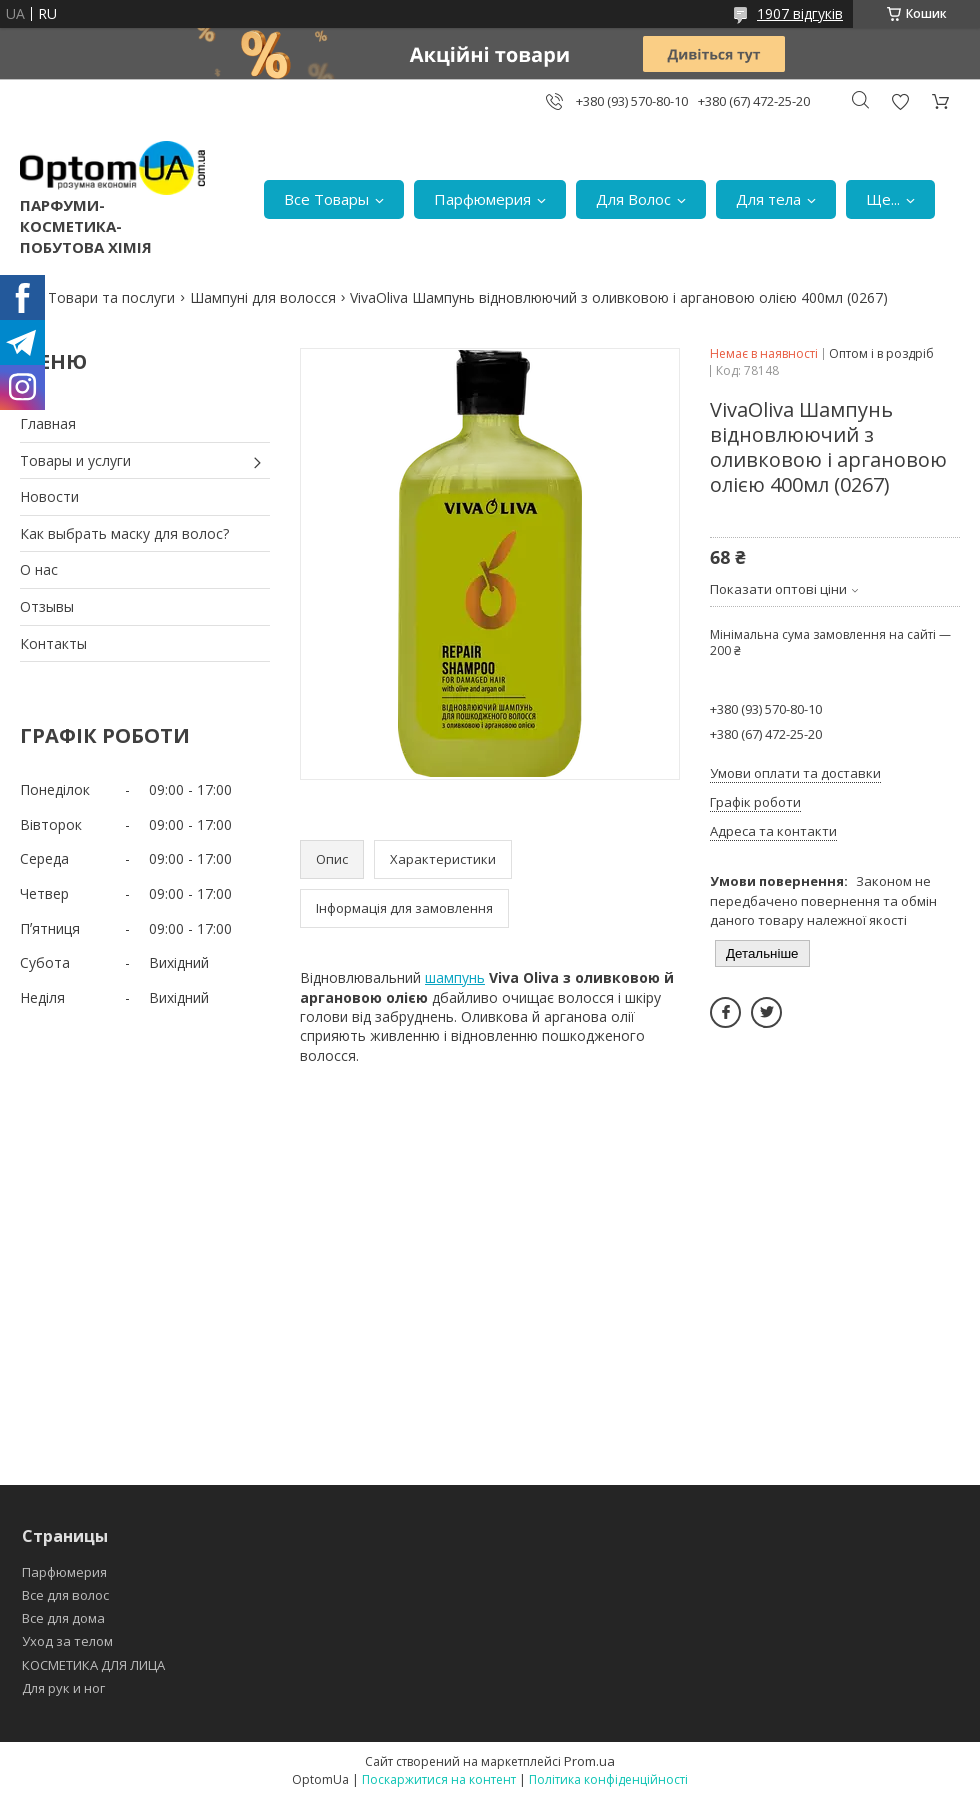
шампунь (455, 977)
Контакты (53, 643)
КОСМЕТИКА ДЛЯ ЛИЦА (93, 1665)
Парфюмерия (482, 199)
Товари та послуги (111, 297)
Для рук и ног (63, 1688)
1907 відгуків (800, 13)
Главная (48, 423)
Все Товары (326, 199)
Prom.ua (589, 1761)
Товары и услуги (75, 460)
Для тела (768, 199)
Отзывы (47, 606)
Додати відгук (900, 101)
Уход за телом (67, 1641)
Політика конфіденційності (608, 1779)
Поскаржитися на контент (439, 1779)
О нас (39, 569)
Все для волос (65, 1595)
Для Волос (633, 199)
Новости (49, 496)
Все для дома (63, 1618)
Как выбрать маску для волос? (124, 533)
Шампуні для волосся (263, 297)
